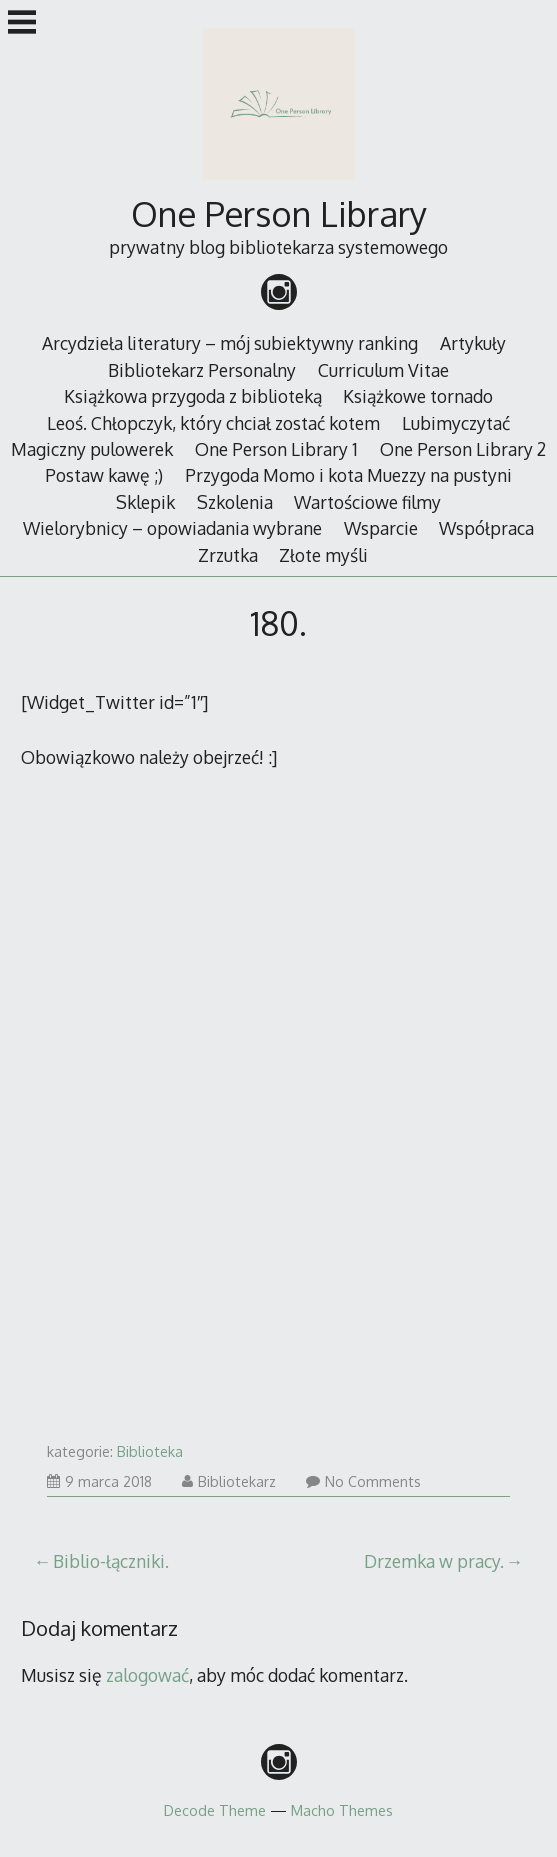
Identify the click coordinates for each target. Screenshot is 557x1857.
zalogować (147, 1675)
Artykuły (473, 343)
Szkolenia (235, 502)
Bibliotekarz (229, 1481)
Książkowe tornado (418, 396)
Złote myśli (323, 555)
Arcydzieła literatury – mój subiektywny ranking (230, 343)
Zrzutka (228, 555)
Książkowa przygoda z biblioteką (193, 396)
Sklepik (145, 502)
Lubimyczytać (456, 423)
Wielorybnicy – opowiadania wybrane (172, 528)
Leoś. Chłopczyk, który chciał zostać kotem (213, 423)
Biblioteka (150, 1451)
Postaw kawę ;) (104, 475)
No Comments (363, 1481)
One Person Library (279, 213)
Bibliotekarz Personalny (202, 370)
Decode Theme (215, 1810)
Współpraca (486, 528)
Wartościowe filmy (367, 502)
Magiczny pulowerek (92, 449)
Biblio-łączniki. (111, 1561)
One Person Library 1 (276, 449)
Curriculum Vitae (383, 370)
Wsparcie (381, 528)
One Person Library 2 (463, 449)
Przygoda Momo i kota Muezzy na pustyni (348, 475)
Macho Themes (342, 1810)
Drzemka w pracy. (434, 1561)
